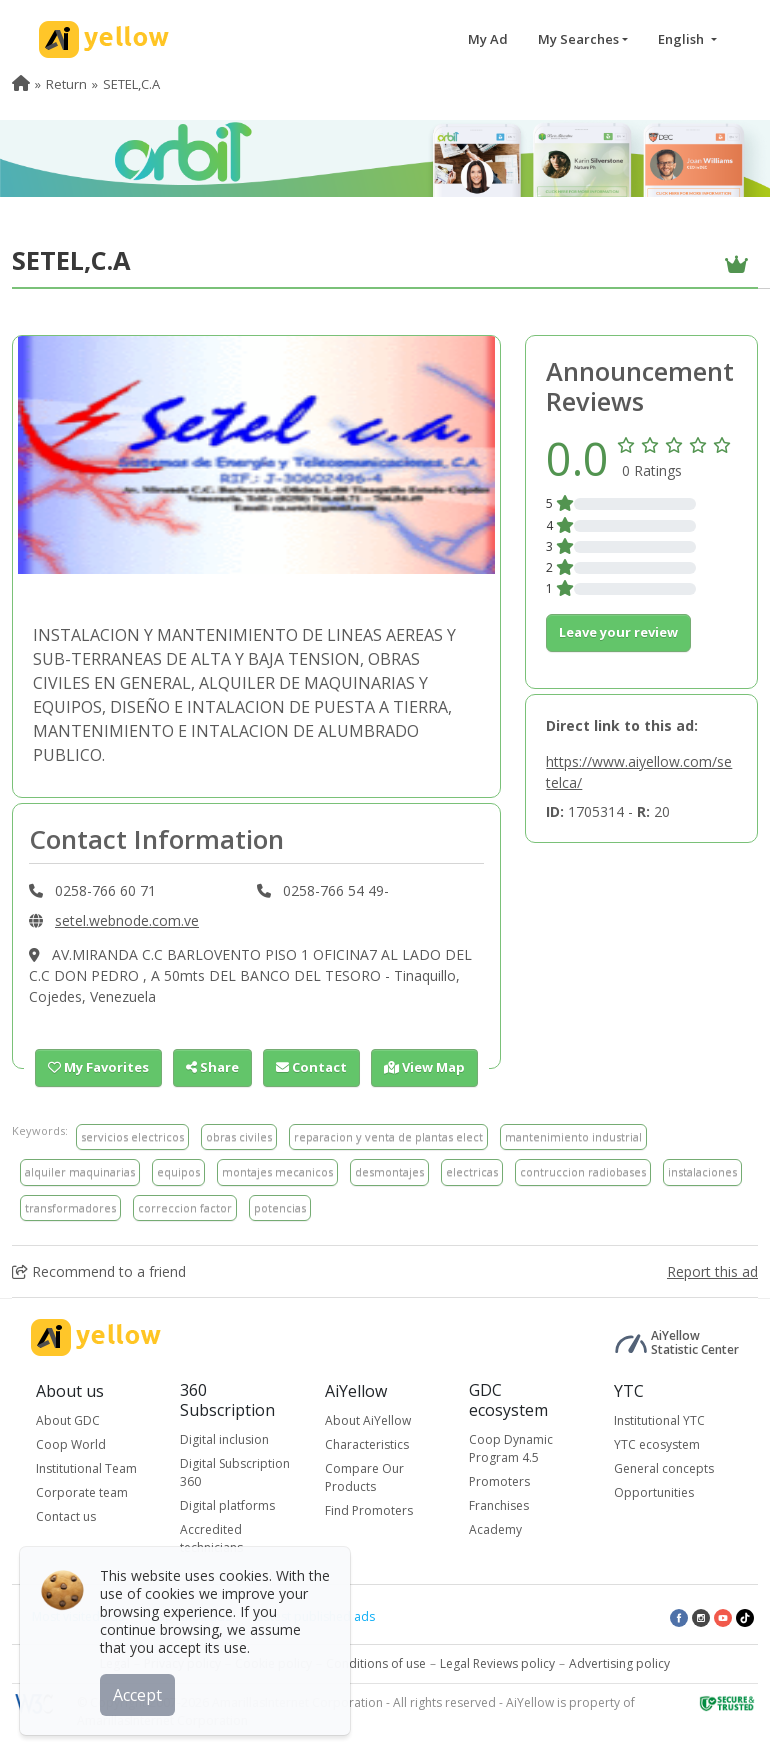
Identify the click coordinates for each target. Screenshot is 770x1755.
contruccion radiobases (583, 1171)
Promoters (499, 1481)
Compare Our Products (364, 1477)
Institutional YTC (659, 1420)
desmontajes (389, 1171)
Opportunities (654, 1492)
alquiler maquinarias (80, 1171)
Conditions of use (376, 1663)
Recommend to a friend (99, 1271)
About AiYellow (368, 1420)
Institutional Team (86, 1468)
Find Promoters (369, 1510)
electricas (472, 1171)
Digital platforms (227, 1505)
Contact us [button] (66, 1516)
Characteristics (367, 1444)
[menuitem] (21, 84)
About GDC (68, 1420)
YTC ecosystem (657, 1444)
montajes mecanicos (277, 1171)
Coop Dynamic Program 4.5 (511, 1448)
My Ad (488, 39)
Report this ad (712, 1271)
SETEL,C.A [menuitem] (131, 84)
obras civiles (239, 1136)
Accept (137, 1694)
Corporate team (82, 1492)
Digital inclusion (224, 1439)
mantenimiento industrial (573, 1136)
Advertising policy (619, 1663)
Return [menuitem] (66, 84)
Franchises (499, 1505)
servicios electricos (132, 1136)
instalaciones (702, 1171)
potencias (280, 1207)
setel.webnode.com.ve (127, 920)
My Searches (578, 39)
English (682, 39)
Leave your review (618, 632)
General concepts (664, 1468)
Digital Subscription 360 (235, 1472)
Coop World (71, 1444)
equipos (178, 1171)
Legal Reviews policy (497, 1663)
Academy (495, 1529)
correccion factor (185, 1207)
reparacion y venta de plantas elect (388, 1136)
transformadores (70, 1207)
